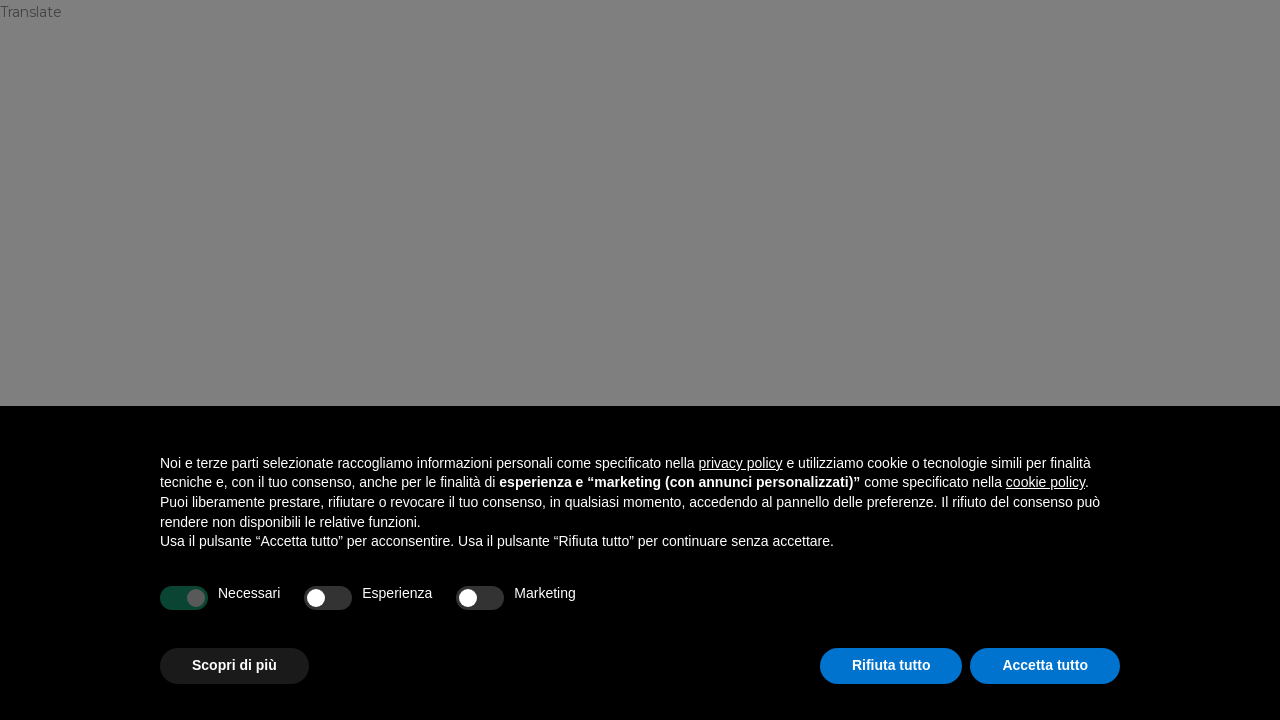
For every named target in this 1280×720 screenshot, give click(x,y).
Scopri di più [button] (234, 665)
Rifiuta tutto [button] (891, 665)
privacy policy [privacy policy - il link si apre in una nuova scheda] (741, 463)
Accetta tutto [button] (1045, 665)
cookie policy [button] (1045, 482)
